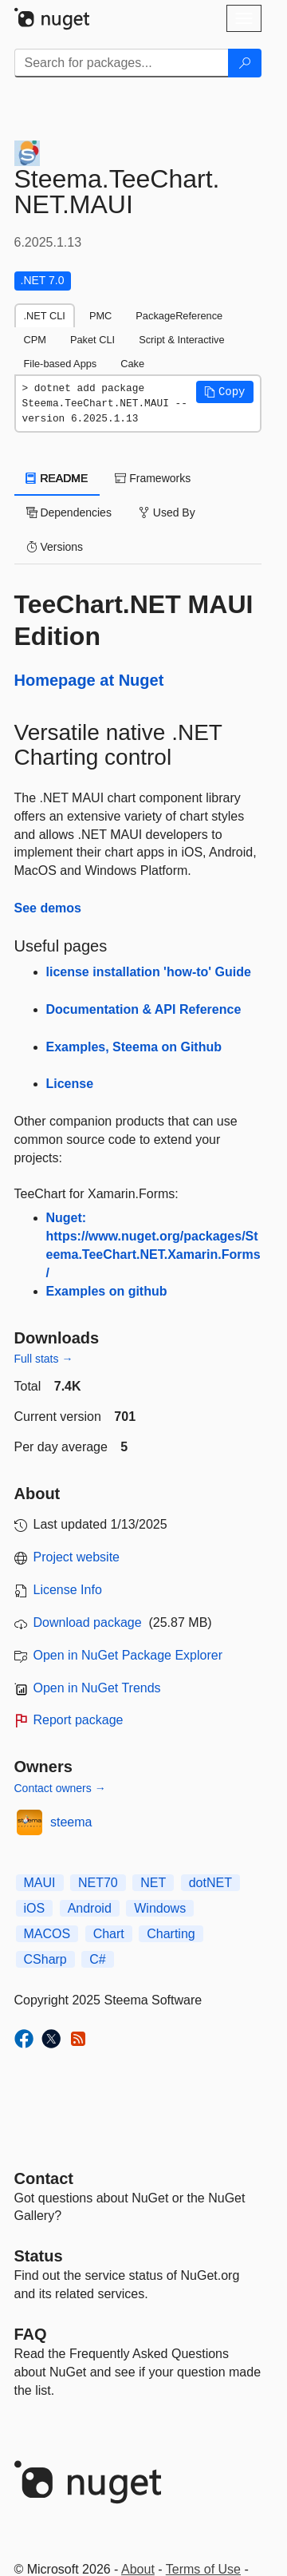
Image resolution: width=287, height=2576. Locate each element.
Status (38, 2256)
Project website (76, 1557)
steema (71, 1822)
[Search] (244, 63)
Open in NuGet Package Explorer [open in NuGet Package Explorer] (127, 1655)
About (138, 2569)
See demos (47, 908)
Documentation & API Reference (144, 1009)
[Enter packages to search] (121, 63)
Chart (108, 1934)
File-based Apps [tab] (60, 364)
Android (90, 1908)
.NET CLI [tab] (44, 316)
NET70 (98, 1882)
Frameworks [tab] (153, 478)
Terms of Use (203, 2569)
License (70, 1083)
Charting (171, 1934)
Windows (160, 1908)
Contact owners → (60, 1788)
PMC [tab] (100, 316)
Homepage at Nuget (89, 680)
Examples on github (106, 1291)
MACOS (47, 1934)
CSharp (45, 1959)
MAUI (40, 1882)
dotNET (210, 1882)
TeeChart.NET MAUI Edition (134, 620)
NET (153, 1882)
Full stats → (43, 1358)
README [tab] (57, 478)
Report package (78, 1720)
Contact (43, 2178)
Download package (87, 1622)
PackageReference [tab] (179, 316)
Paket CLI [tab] (92, 340)
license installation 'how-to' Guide (148, 972)
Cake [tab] (132, 364)
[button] (225, 392)
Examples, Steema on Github (134, 1047)
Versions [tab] (55, 547)
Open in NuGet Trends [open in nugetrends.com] (97, 1688)
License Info (67, 1590)
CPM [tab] (35, 340)
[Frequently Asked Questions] (30, 2334)
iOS (34, 1908)
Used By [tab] (167, 512)
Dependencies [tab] (69, 512)
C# (97, 1959)
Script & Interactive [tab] (181, 340)
